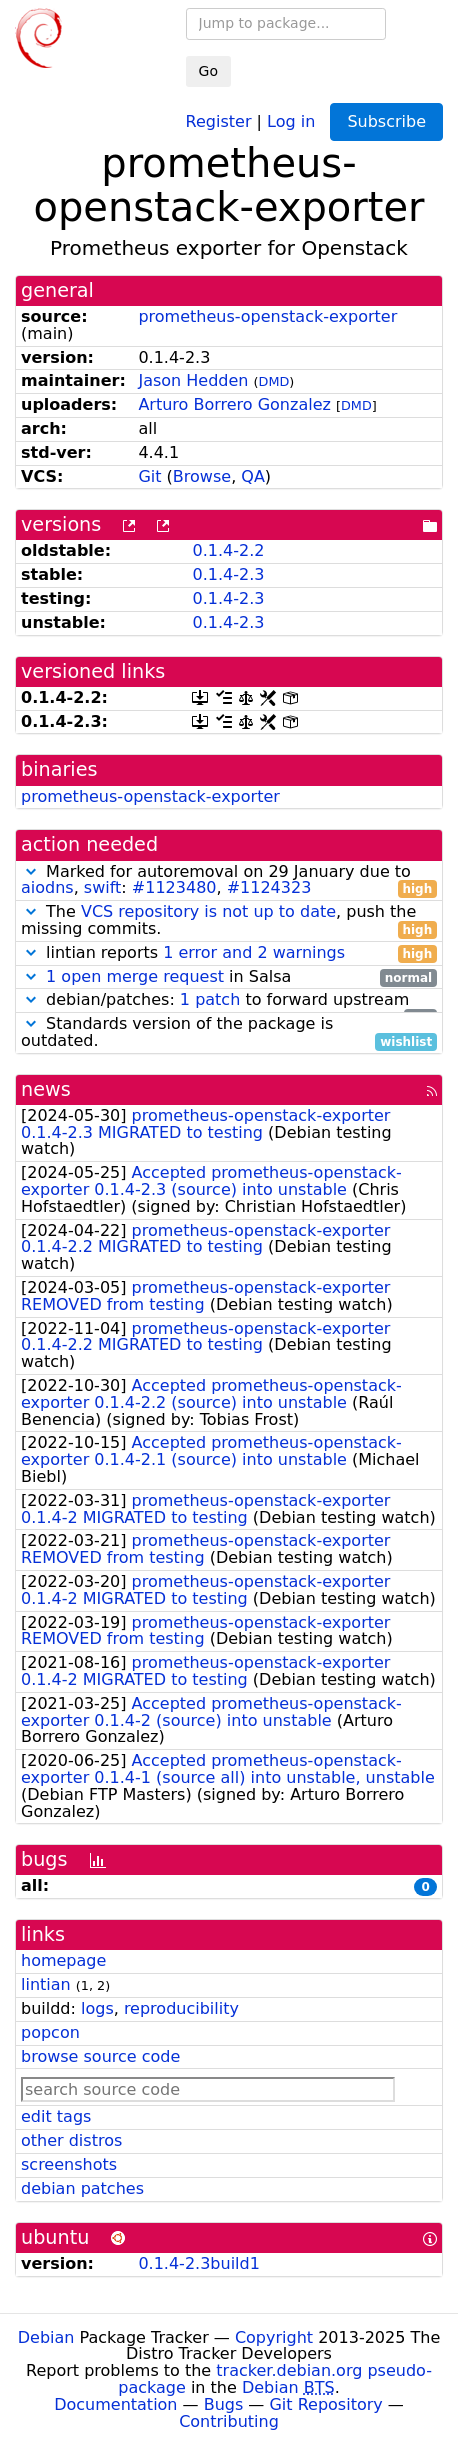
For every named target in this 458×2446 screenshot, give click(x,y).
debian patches (82, 2188)
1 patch (210, 999)
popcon (50, 2032)
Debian (46, 2337)
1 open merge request (135, 976)
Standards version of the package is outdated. (229, 1033)
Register (219, 120)
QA (253, 476)
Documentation (115, 2404)
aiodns (47, 887)
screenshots (69, 2164)
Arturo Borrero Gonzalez (234, 404)
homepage (63, 1960)
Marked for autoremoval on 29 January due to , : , (229, 881)
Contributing (229, 2421)
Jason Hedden (193, 380)
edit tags (56, 2116)
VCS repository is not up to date (208, 911)
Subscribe (386, 121)
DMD (274, 381)
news (46, 1089)
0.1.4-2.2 (228, 550)
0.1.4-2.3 (228, 574)
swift (103, 887)
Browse (202, 476)
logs (97, 2008)
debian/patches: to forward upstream (229, 1000)
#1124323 (269, 887)
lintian (46, 1984)
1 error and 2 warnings (254, 952)
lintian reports (229, 953)
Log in (291, 120)
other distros (71, 2140)
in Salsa (229, 977)
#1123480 (174, 887)
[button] (31, 871)
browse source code (100, 2056)
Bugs (224, 2404)
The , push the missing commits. (229, 921)
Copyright (274, 2337)
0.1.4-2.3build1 (198, 2263)
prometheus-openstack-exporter (267, 316)
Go (208, 71)
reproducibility (181, 2008)
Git (149, 476)
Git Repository (325, 2404)
